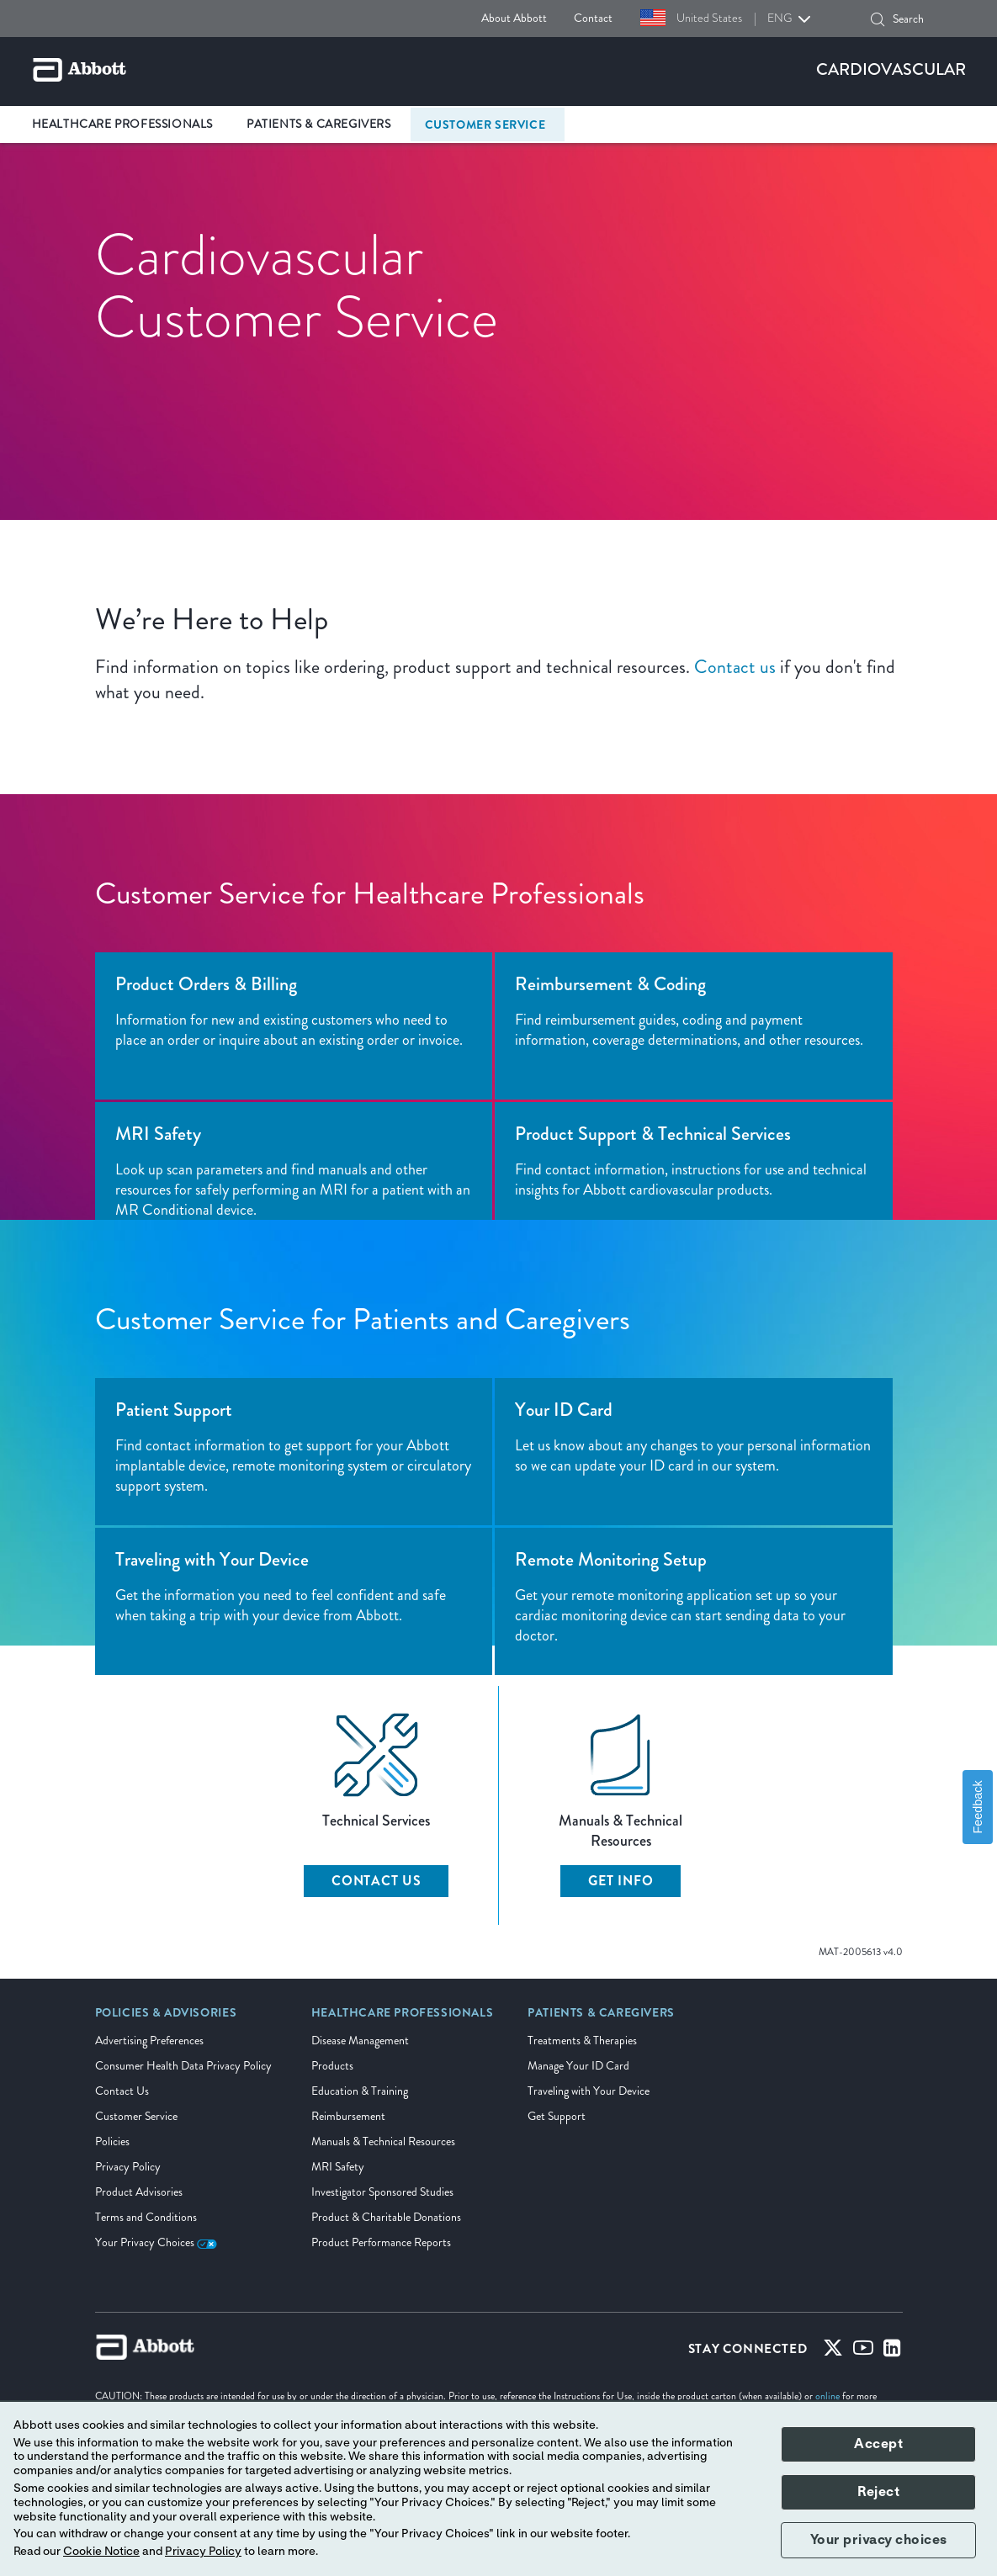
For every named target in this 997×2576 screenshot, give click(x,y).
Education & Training (359, 2091)
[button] (877, 19)
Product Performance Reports (381, 2242)
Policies (112, 2141)
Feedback (977, 1807)
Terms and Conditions (146, 2217)
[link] (166, 2018)
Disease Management (360, 2041)
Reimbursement (348, 2116)
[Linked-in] (892, 2351)
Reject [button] (878, 2492)
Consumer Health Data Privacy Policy (183, 2066)
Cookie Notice (101, 2551)
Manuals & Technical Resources (383, 2141)
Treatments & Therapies (582, 2041)
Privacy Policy (128, 2167)
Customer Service (136, 2116)
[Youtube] (863, 2351)
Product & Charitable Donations (386, 2217)
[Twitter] (833, 2351)
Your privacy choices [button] (878, 2540)
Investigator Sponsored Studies (382, 2192)
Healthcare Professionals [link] (122, 124)
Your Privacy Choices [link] (156, 2242)
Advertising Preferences (149, 2041)
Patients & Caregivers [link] (319, 124)
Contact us (735, 667)
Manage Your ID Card (578, 2066)
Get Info (620, 1880)
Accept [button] (878, 2444)
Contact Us (376, 1880)
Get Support (557, 2116)
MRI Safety (337, 2167)
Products (332, 2066)
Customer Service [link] (485, 124)
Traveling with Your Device (589, 2091)
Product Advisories (139, 2192)
